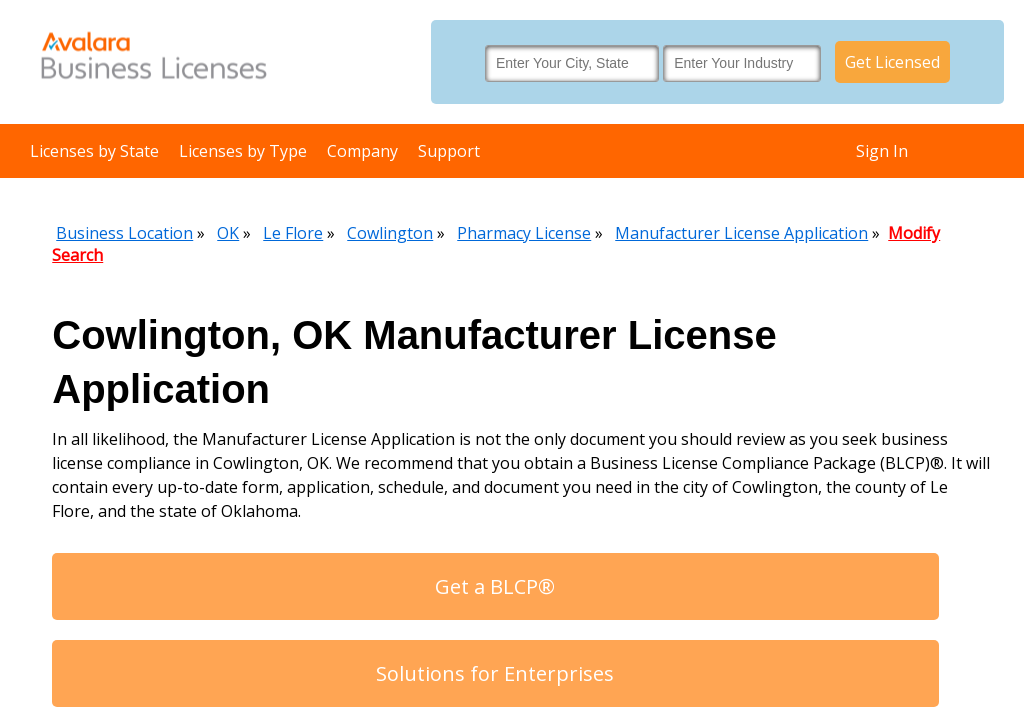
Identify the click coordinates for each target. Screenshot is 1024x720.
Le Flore (293, 233)
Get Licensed (892, 62)
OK (228, 233)
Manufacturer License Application (741, 233)
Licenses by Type (243, 151)
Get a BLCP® (495, 586)
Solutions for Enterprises (495, 673)
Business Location (124, 233)
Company (362, 151)
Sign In (882, 151)
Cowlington (390, 233)
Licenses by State (94, 151)
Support (449, 151)
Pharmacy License (524, 233)
